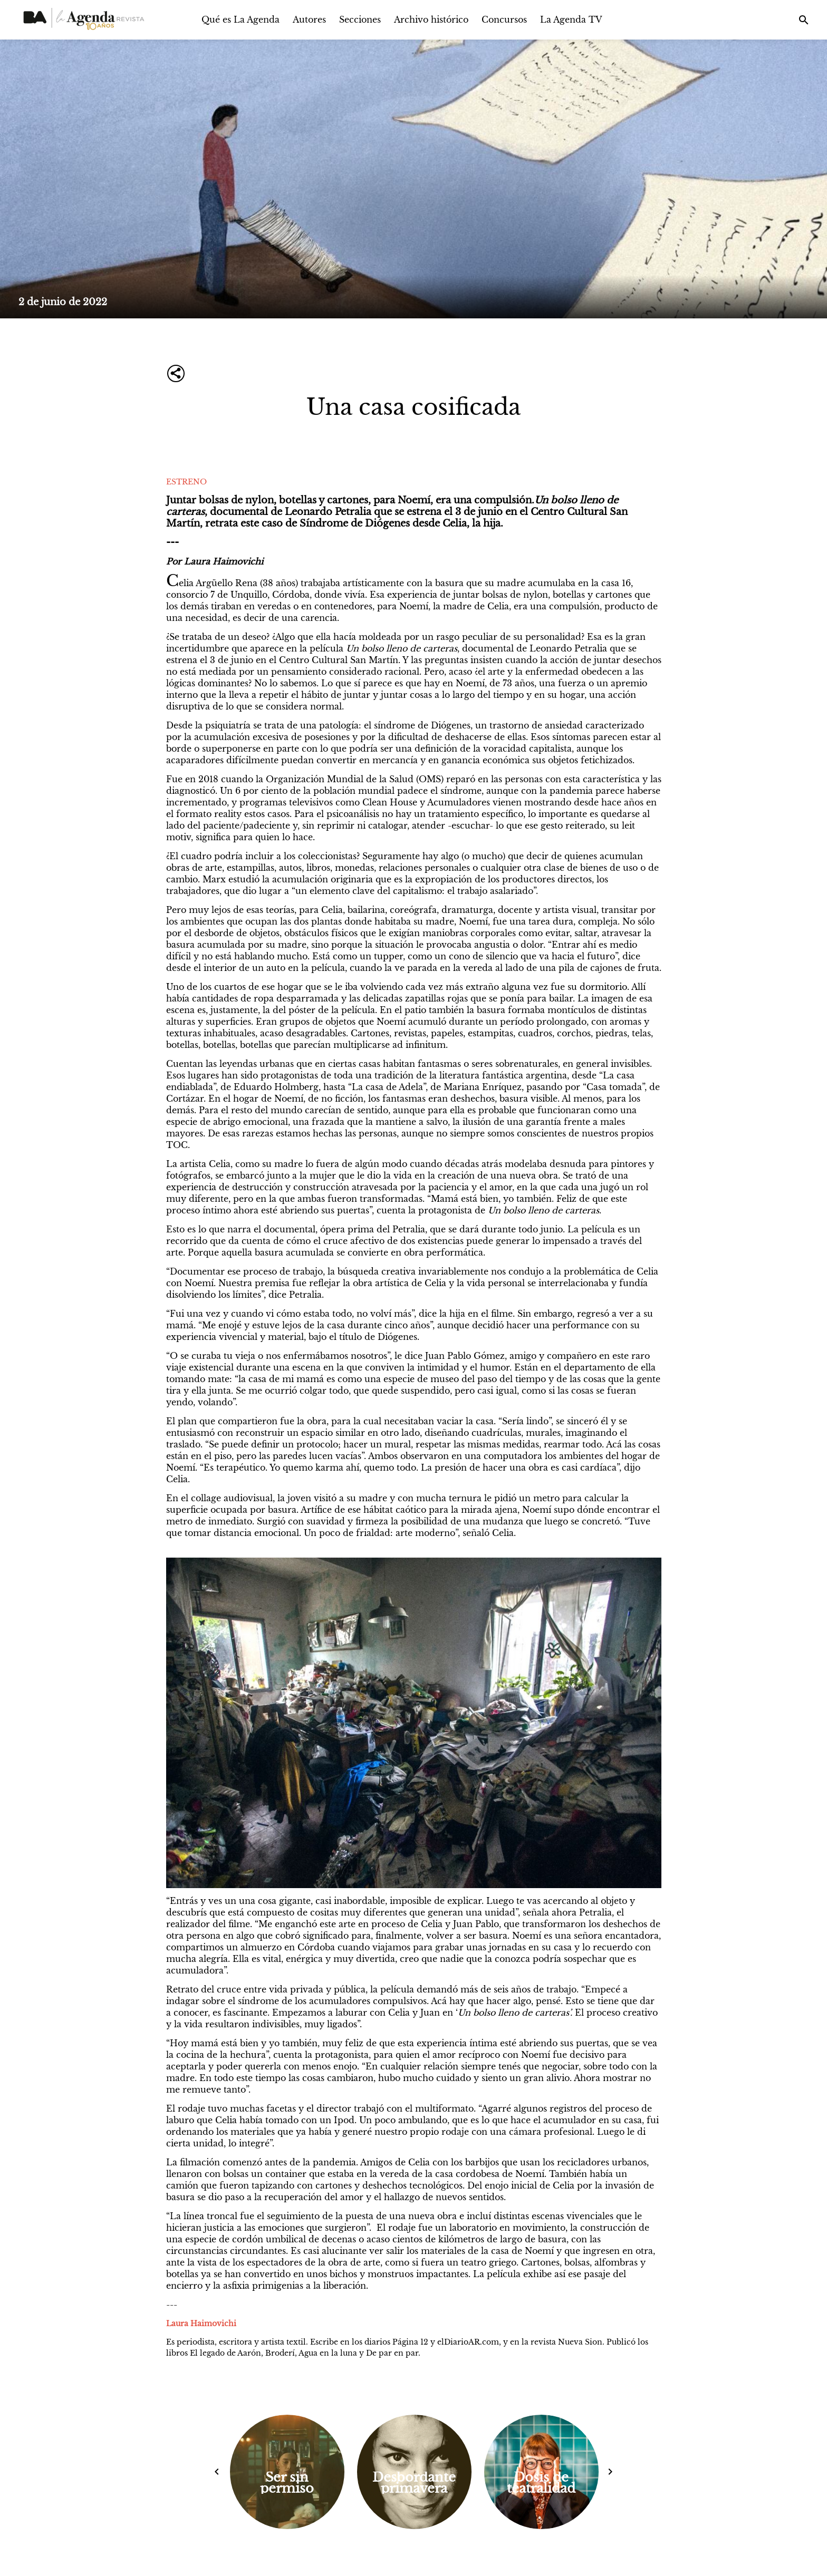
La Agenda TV (571, 19)
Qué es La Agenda (240, 19)
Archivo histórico (431, 19)
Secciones (360, 19)
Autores (309, 19)
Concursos (504, 19)
